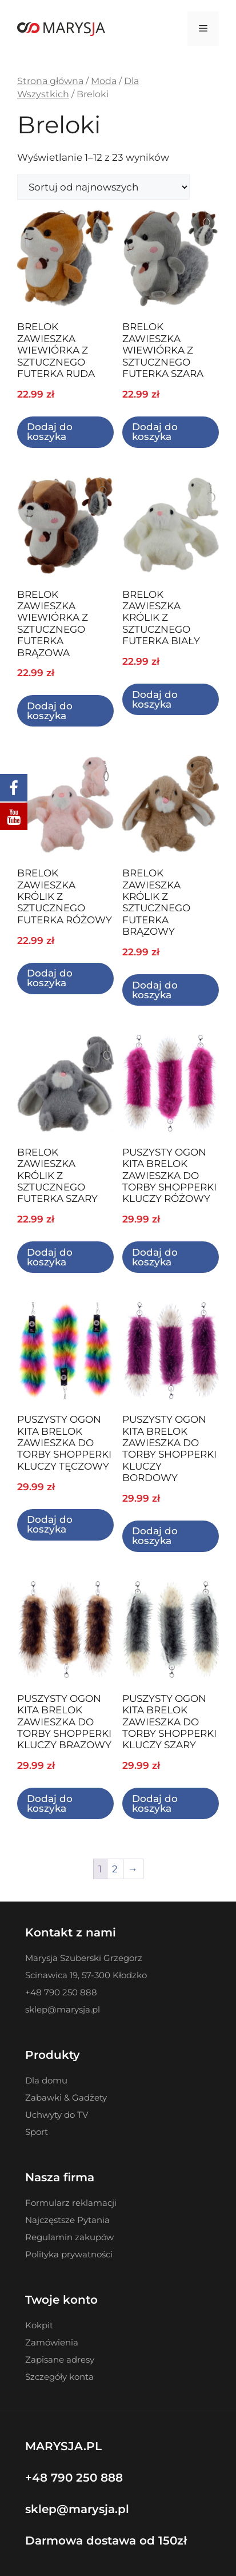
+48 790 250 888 (74, 2477)
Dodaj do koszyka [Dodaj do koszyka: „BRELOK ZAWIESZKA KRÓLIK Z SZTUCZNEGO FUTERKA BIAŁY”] (155, 699)
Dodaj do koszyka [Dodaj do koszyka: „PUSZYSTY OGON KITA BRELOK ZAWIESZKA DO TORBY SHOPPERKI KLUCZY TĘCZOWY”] (50, 1524)
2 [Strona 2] (115, 1869)
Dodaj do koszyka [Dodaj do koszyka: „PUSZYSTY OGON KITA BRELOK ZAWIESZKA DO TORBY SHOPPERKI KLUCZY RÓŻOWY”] (155, 1257)
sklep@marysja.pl (77, 2509)
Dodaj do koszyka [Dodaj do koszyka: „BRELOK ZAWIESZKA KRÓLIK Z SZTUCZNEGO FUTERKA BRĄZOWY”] (155, 990)
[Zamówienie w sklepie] (103, 187)
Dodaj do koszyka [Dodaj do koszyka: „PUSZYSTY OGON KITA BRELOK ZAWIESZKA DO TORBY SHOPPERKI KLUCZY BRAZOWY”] (50, 1803)
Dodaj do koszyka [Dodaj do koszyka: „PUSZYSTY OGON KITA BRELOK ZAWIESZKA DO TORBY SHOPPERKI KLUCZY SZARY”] (155, 1803)
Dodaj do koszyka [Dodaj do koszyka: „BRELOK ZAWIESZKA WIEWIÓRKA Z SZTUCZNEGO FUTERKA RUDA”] (50, 431)
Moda (104, 81)
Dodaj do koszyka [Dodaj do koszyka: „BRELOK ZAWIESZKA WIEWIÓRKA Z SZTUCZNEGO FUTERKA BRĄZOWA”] (50, 710)
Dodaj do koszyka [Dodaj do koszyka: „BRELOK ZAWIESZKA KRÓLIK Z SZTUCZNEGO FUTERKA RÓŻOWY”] (50, 978)
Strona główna (50, 81)
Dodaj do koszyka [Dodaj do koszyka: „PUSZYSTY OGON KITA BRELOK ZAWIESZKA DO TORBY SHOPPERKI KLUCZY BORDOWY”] (155, 1535)
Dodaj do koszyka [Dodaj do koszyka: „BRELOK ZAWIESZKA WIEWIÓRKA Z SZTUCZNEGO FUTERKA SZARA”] (155, 431)
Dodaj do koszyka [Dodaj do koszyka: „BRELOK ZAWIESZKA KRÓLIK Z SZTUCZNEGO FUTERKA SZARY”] (50, 1257)
